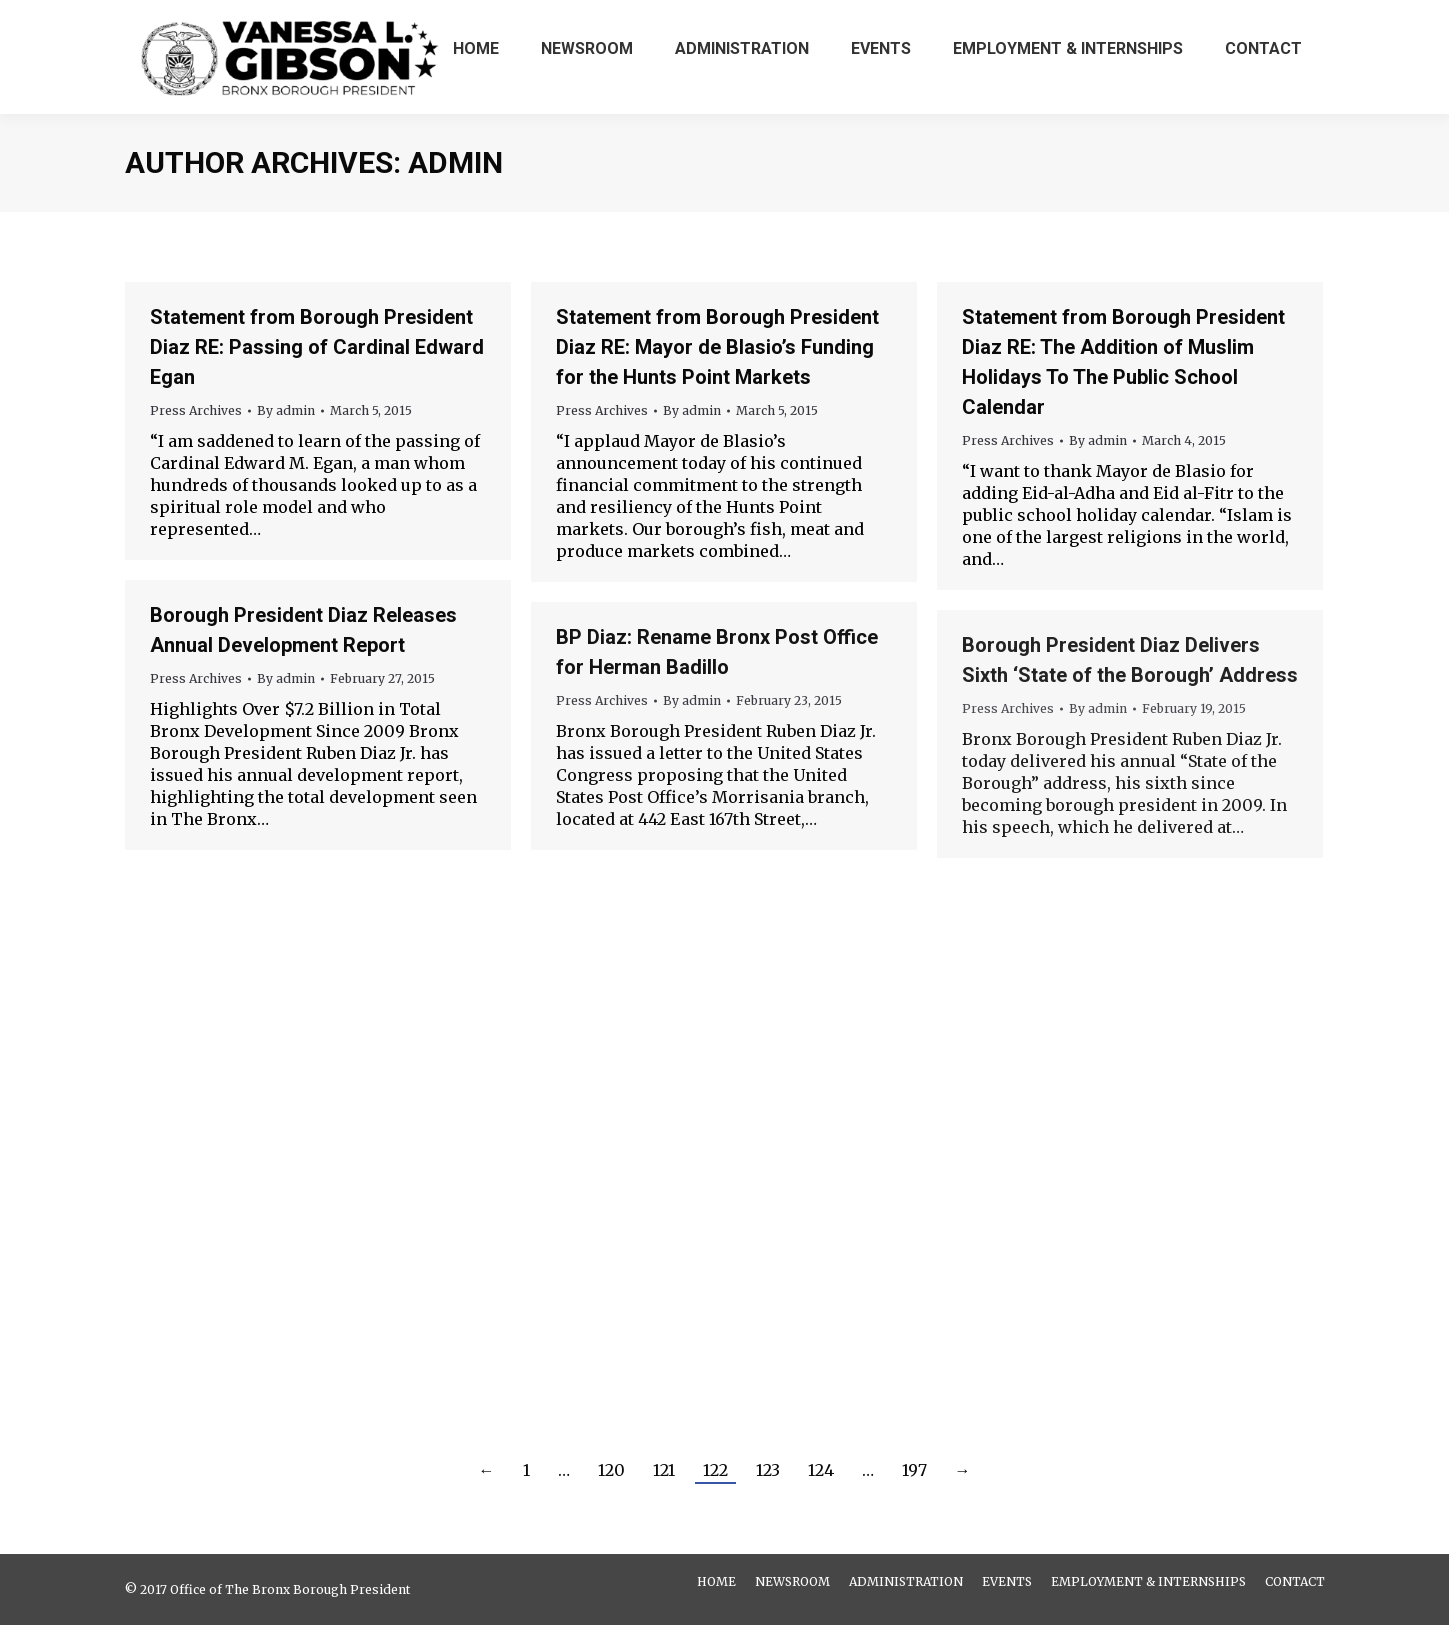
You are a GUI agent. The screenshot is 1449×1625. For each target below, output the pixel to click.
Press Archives (196, 410)
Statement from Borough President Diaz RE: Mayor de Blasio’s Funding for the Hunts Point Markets (717, 347)
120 (611, 1470)
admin (455, 162)
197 (914, 1470)
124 (821, 1470)
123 (768, 1470)
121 (664, 1470)
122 (715, 1470)
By (286, 410)
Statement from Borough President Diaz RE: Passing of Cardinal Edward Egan (317, 347)
